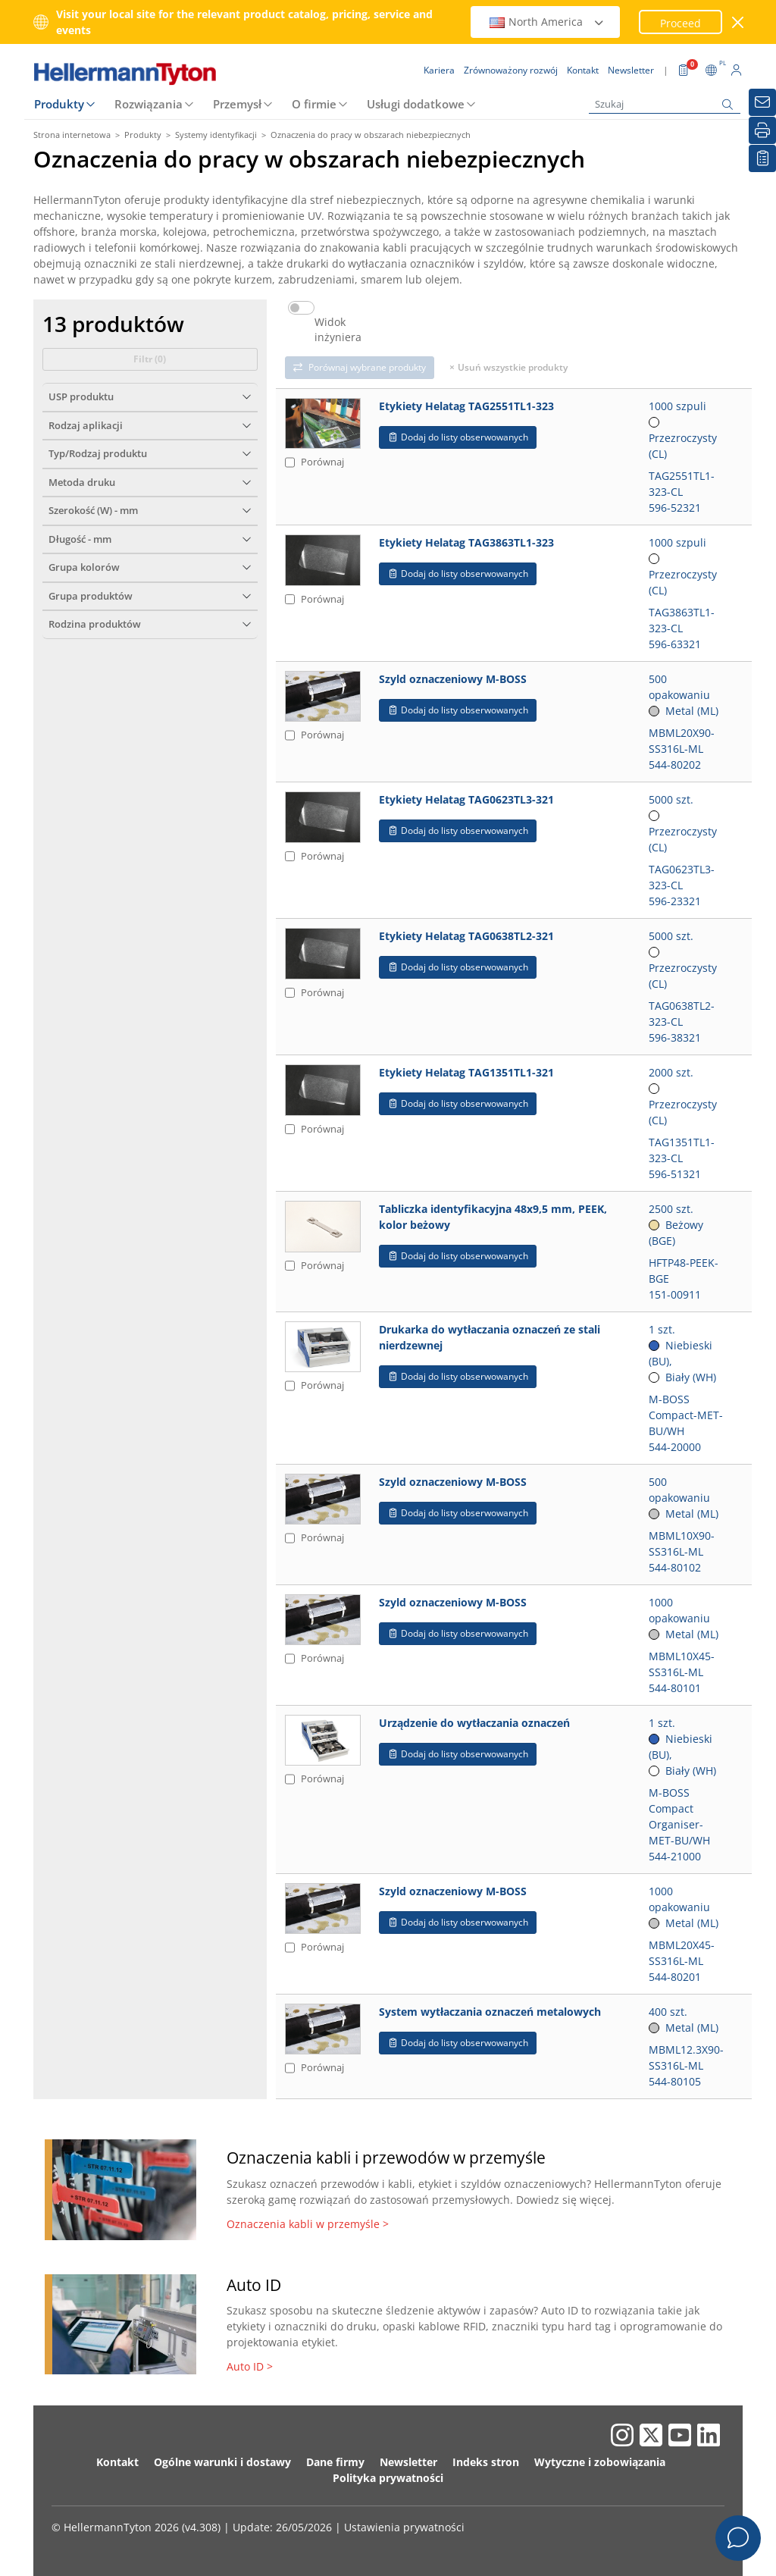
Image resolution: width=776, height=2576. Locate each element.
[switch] (301, 308)
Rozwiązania (148, 103)
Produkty (59, 103)
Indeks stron (485, 2462)
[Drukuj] (762, 130)
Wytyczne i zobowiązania (599, 2462)
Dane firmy (335, 2462)
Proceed (680, 23)
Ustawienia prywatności (404, 2527)
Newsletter (408, 2462)
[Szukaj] (664, 104)
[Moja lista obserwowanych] (762, 158)
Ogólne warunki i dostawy (222, 2462)
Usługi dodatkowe (416, 103)
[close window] (738, 22)
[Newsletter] (762, 102)
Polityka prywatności (388, 2478)
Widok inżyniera (337, 329)
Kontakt (117, 2462)
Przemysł (237, 103)
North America (547, 21)
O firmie (314, 103)
